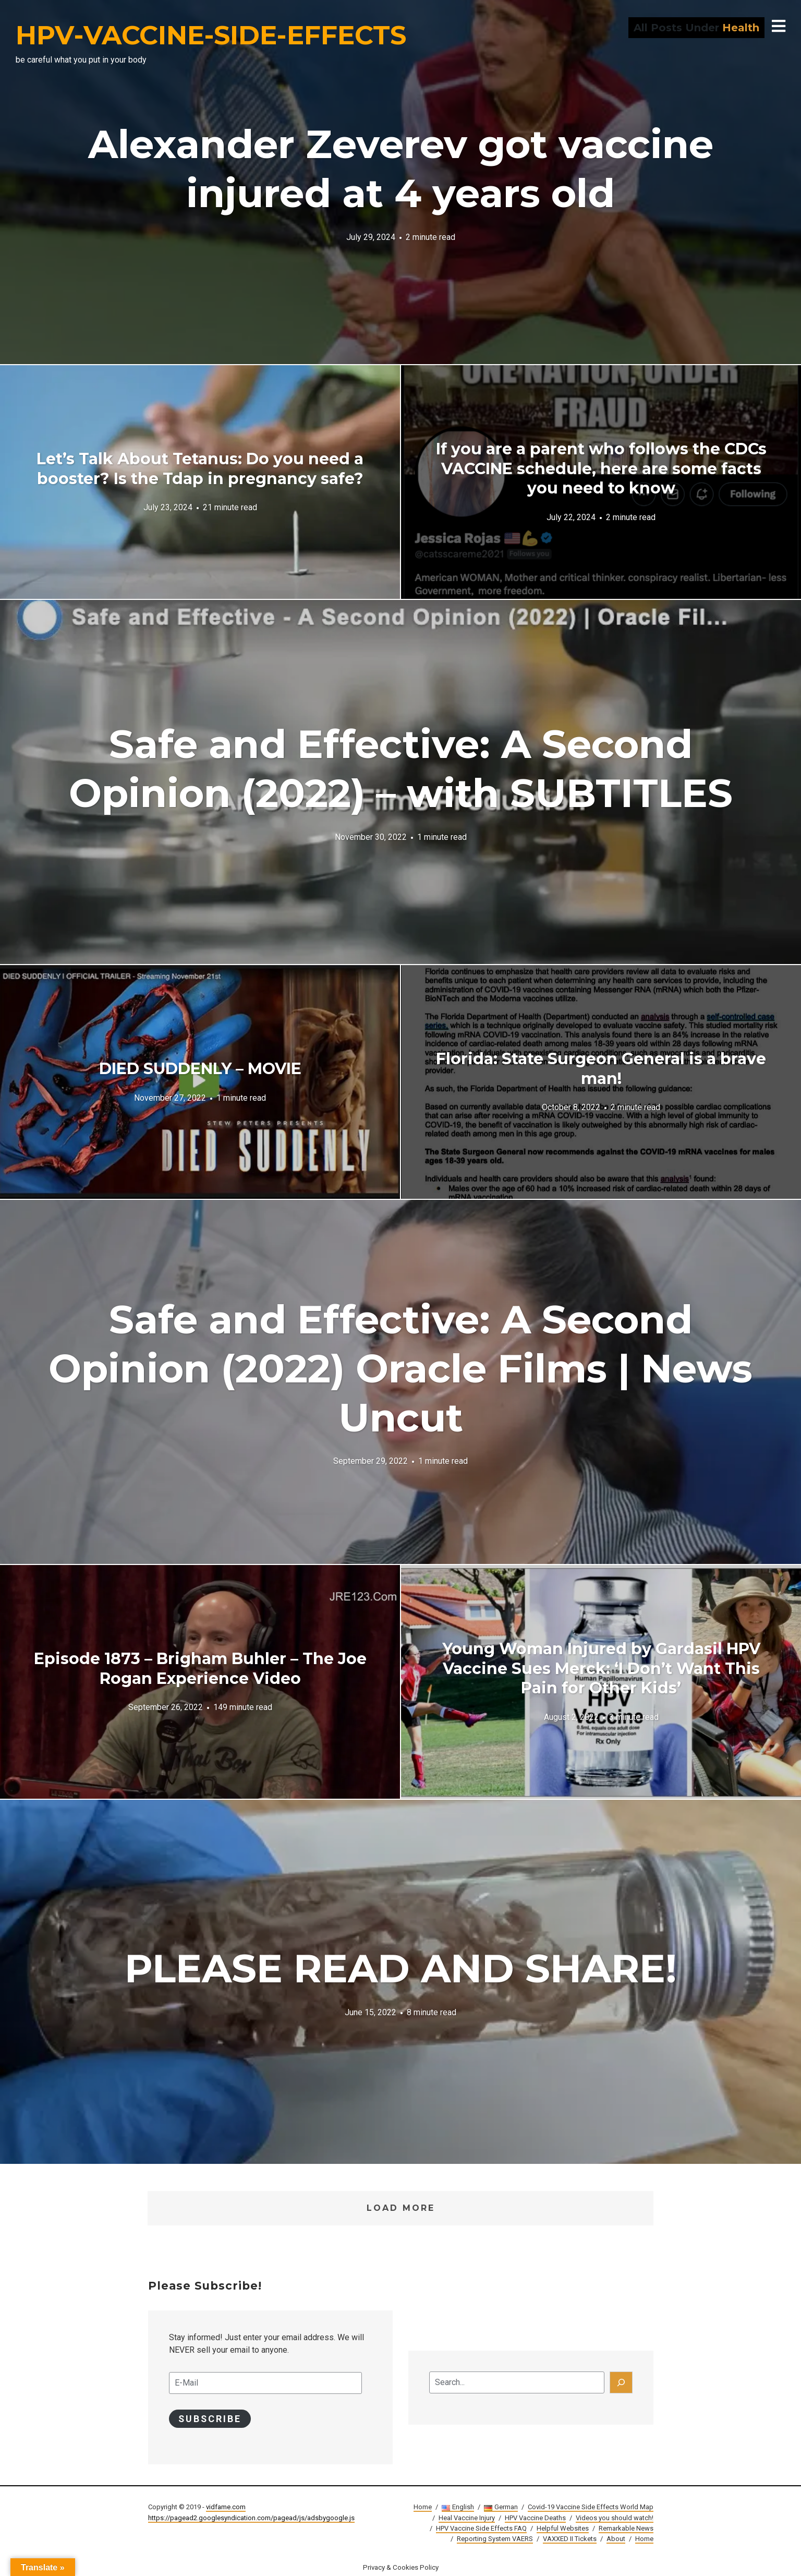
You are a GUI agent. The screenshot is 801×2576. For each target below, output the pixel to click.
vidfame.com (226, 2507)
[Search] (621, 2382)
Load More (401, 2208)
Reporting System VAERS (495, 2539)
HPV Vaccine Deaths (535, 2518)
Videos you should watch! (614, 2518)
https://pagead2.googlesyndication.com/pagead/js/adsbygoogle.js (251, 2518)
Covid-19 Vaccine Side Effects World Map (590, 2507)
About (615, 2539)
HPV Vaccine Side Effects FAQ (481, 2528)
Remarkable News (626, 2528)
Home (423, 2507)
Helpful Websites (563, 2528)
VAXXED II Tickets (570, 2539)
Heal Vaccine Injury (467, 2518)
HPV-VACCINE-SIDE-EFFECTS (211, 35)
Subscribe (210, 2418)
